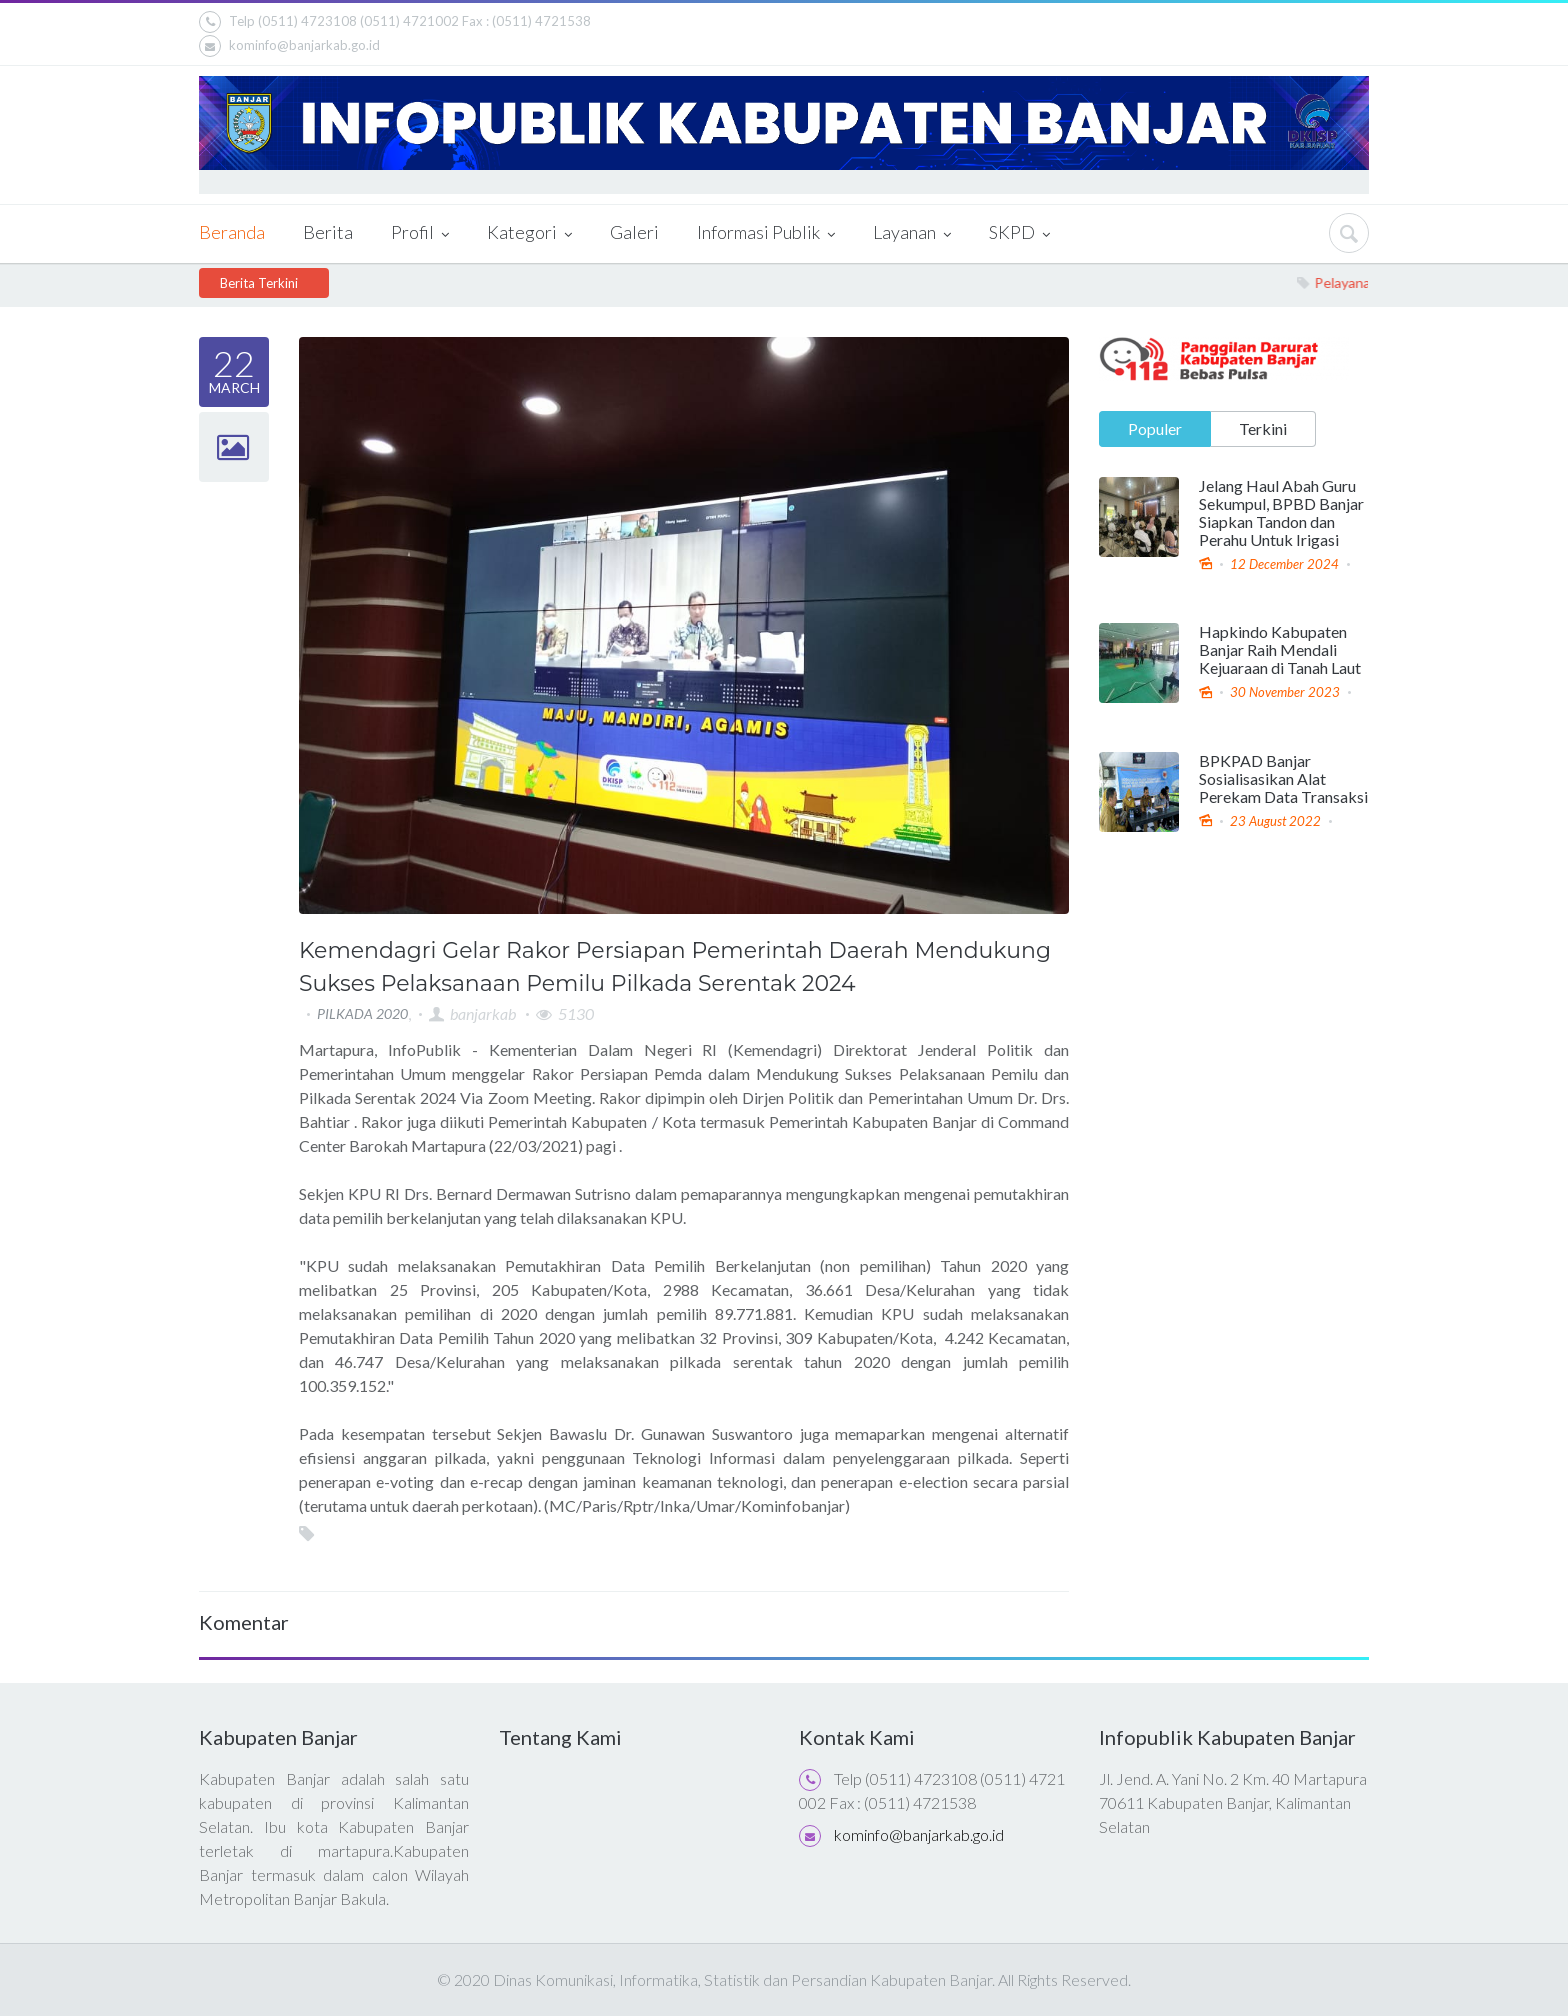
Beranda (232, 232)
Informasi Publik (766, 234)
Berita (328, 232)
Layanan (912, 234)
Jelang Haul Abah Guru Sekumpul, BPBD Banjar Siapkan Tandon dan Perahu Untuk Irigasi (1281, 512)
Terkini (1263, 427)
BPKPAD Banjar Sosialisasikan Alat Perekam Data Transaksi (1283, 778)
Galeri (634, 232)
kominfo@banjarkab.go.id (289, 46)
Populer (1155, 427)
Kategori (529, 234)
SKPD (1019, 234)
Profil (420, 234)
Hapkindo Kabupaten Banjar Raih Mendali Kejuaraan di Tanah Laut (1280, 650)
